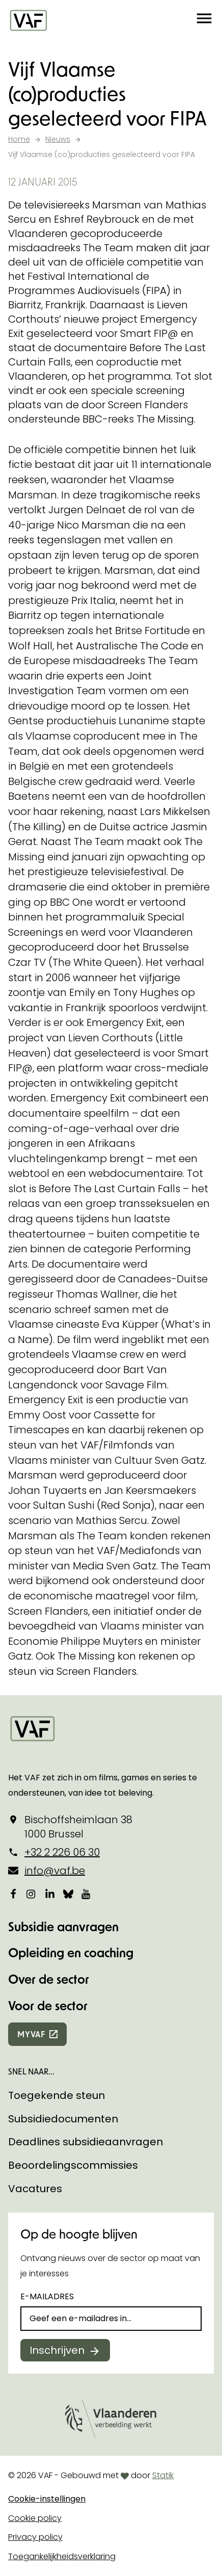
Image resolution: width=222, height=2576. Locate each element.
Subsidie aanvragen (63, 1926)
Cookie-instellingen (47, 2499)
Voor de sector (48, 2005)
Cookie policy (35, 2518)
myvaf (31, 2034)
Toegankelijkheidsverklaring (62, 2556)
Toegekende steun (56, 2095)
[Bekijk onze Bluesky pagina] (68, 1893)
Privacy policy (35, 2537)
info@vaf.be (54, 1870)
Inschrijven (57, 2350)
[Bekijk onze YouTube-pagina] (86, 1893)
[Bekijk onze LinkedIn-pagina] (50, 1893)
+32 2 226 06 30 (62, 1852)
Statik (163, 2475)
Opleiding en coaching (70, 1952)
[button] (204, 20)
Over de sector (48, 1979)
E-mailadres (47, 2296)
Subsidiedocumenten (63, 2119)
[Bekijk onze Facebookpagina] (13, 1893)
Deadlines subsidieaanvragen (85, 2142)
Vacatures (35, 2188)
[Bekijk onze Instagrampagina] (31, 1893)
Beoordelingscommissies (73, 2165)
